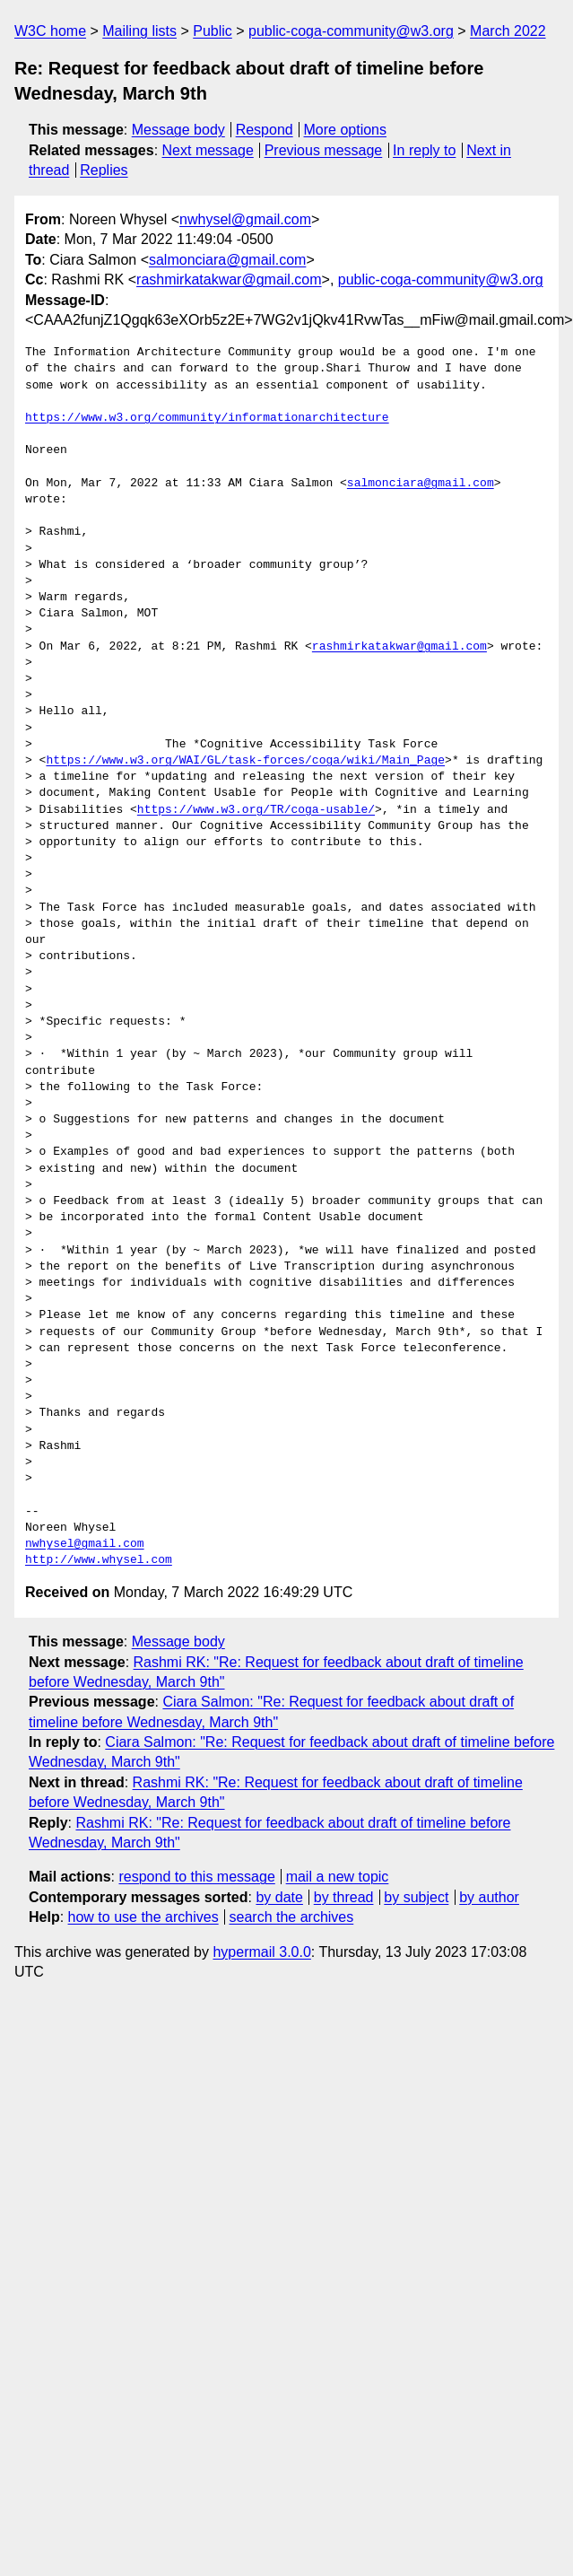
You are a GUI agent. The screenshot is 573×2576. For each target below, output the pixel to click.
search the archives (292, 1917)
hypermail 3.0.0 (261, 1952)
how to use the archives (143, 1917)
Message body (178, 129)
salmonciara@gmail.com (227, 259)
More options (345, 129)
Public (212, 31)
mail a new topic (337, 1876)
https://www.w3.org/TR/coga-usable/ (256, 810)
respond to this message (196, 1876)
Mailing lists (139, 31)
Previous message (324, 150)
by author (489, 1897)
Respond (264, 129)
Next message (208, 150)
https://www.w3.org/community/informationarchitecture (207, 418)
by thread (344, 1897)
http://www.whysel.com (98, 1560)
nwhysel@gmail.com (245, 219)
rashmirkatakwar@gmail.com (229, 279)
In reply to (424, 150)
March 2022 (508, 31)
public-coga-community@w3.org (351, 31)
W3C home (50, 31)
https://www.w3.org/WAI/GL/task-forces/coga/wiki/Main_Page (245, 761)
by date (279, 1897)
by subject (416, 1897)
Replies (103, 170)
